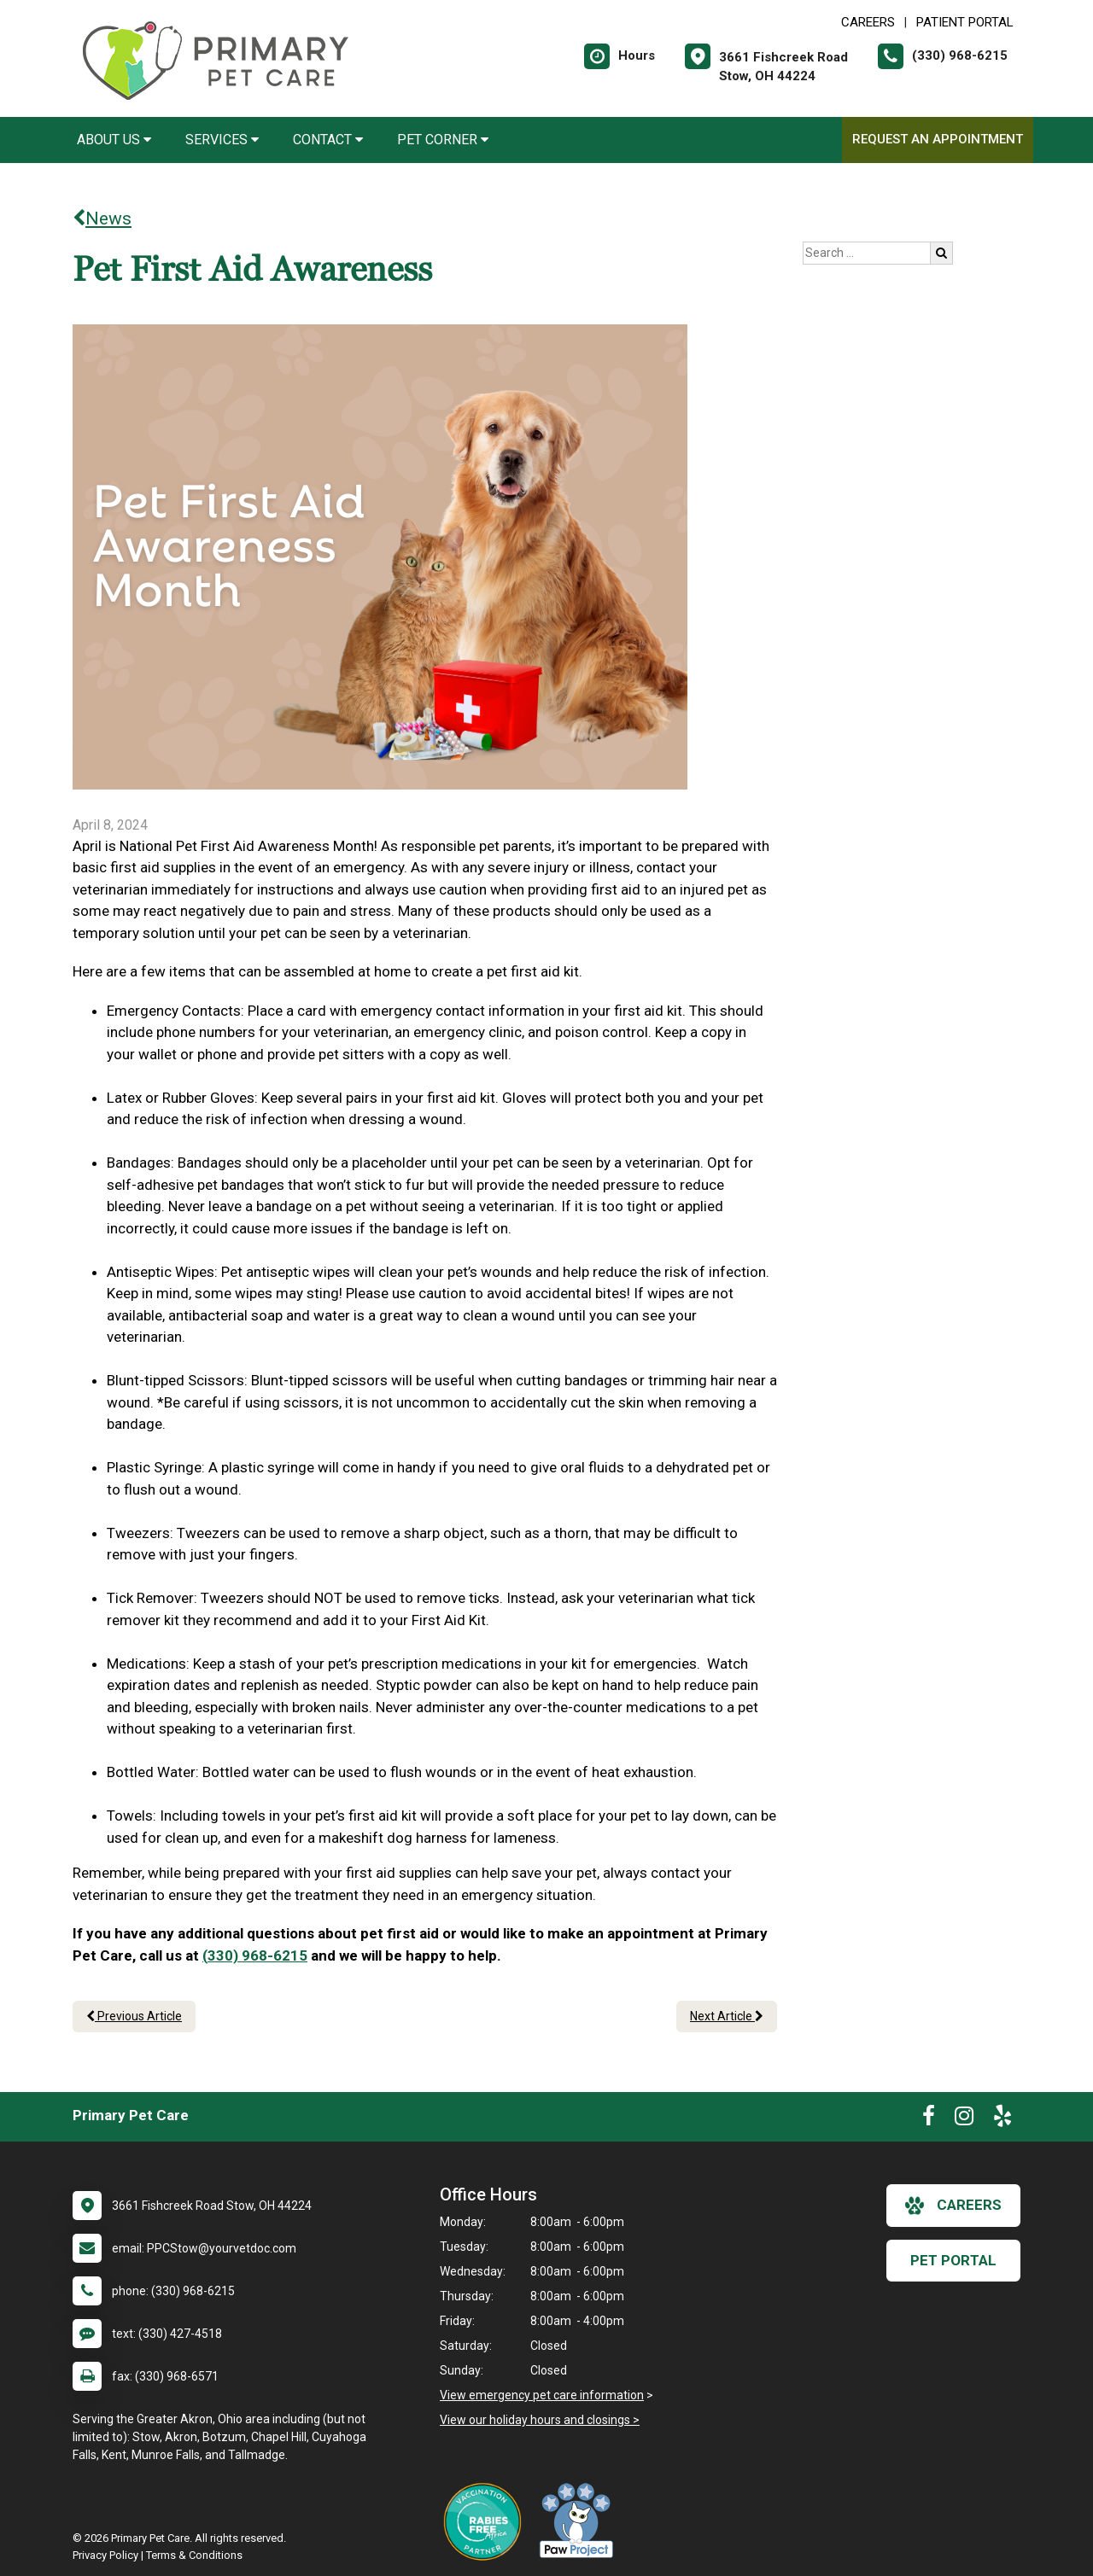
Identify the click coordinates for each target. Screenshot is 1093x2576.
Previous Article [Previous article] (134, 2016)
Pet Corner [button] (442, 139)
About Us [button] (114, 139)
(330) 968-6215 (254, 1955)
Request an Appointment (937, 139)
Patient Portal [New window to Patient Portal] (965, 22)
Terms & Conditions (194, 2555)
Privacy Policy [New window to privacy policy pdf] (105, 2555)
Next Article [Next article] (726, 2016)
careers (953, 2205)
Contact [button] (328, 139)
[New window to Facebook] (929, 2119)
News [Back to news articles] (102, 218)
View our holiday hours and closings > (540, 2420)
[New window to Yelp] (1002, 2119)
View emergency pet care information (542, 2395)
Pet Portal (953, 2260)
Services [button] (222, 139)
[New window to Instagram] (964, 2119)
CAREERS (868, 22)
